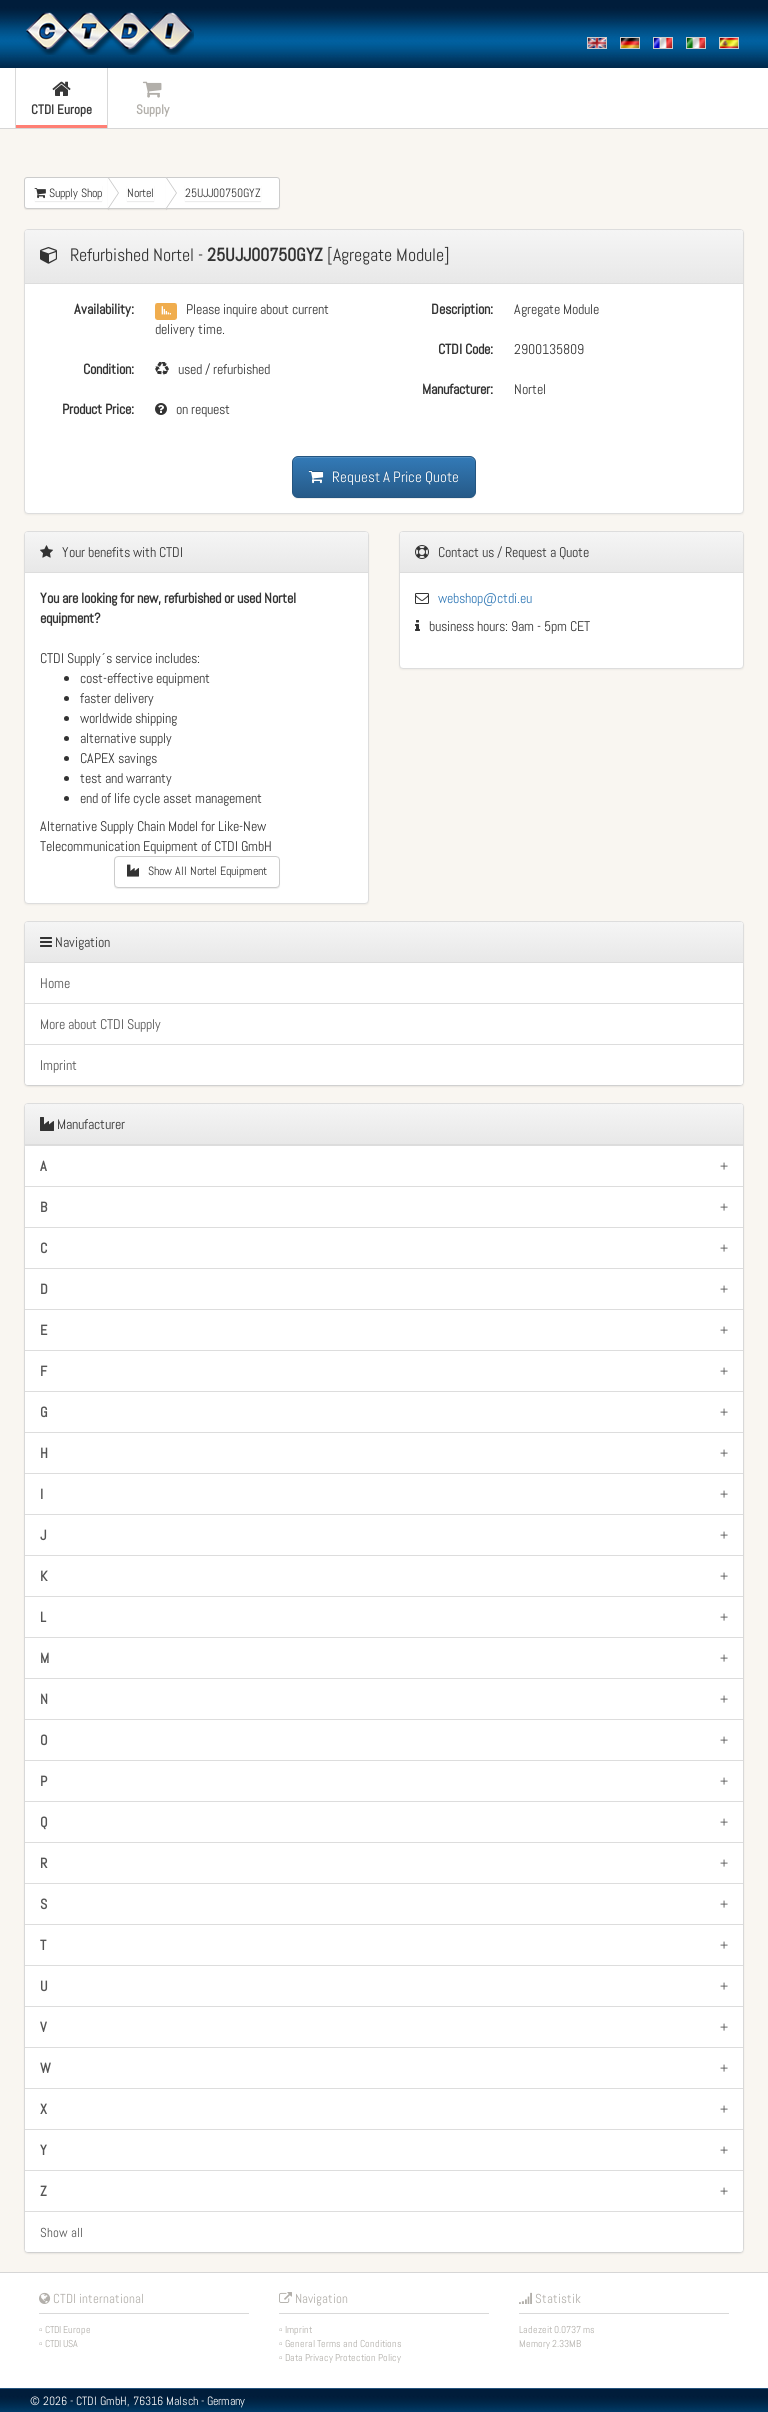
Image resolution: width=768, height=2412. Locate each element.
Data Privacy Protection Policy (343, 2357)
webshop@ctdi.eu (485, 598)
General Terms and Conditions (343, 2343)
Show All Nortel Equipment (197, 871)
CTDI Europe (68, 2329)
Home (55, 983)
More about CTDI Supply (100, 1024)
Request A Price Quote (384, 476)
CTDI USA (61, 2343)
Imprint (58, 1065)
